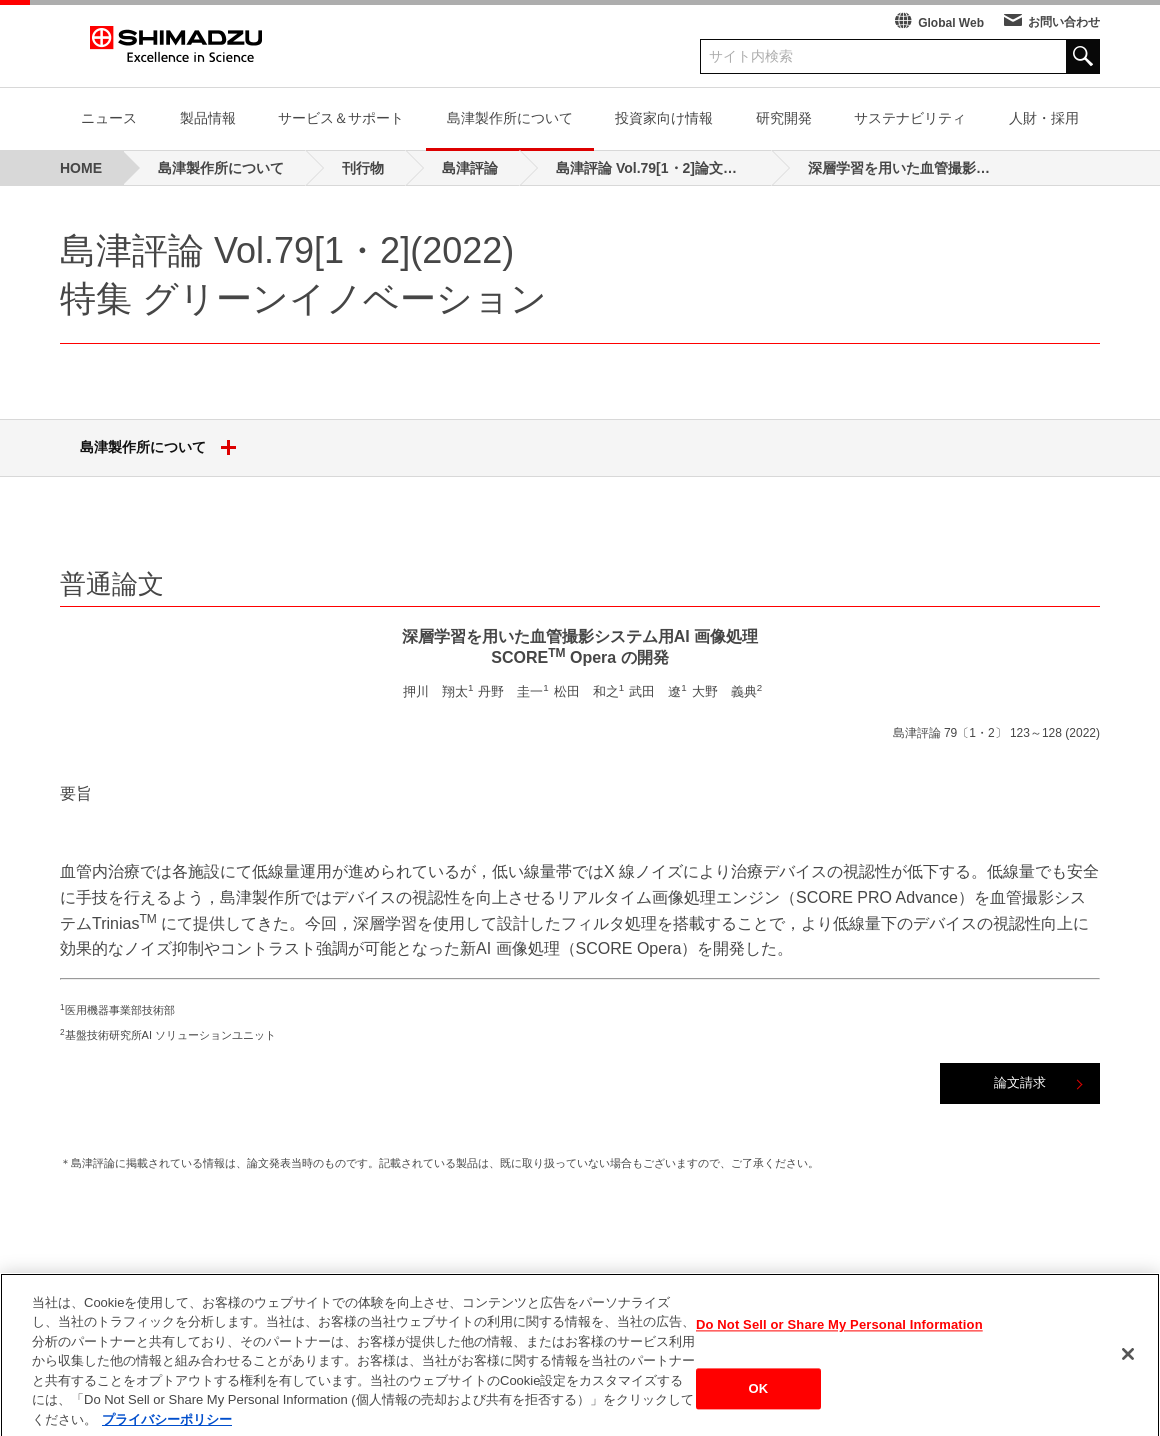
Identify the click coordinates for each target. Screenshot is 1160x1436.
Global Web (951, 23)
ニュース (109, 118)
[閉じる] (1128, 1372)
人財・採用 (1044, 118)
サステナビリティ (910, 118)
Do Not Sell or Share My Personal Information (839, 1342)
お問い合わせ (1064, 22)
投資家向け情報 (664, 118)
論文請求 (1020, 1082)
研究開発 (784, 118)
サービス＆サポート (341, 118)
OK (759, 1406)
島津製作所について (510, 118)
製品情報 (208, 118)
